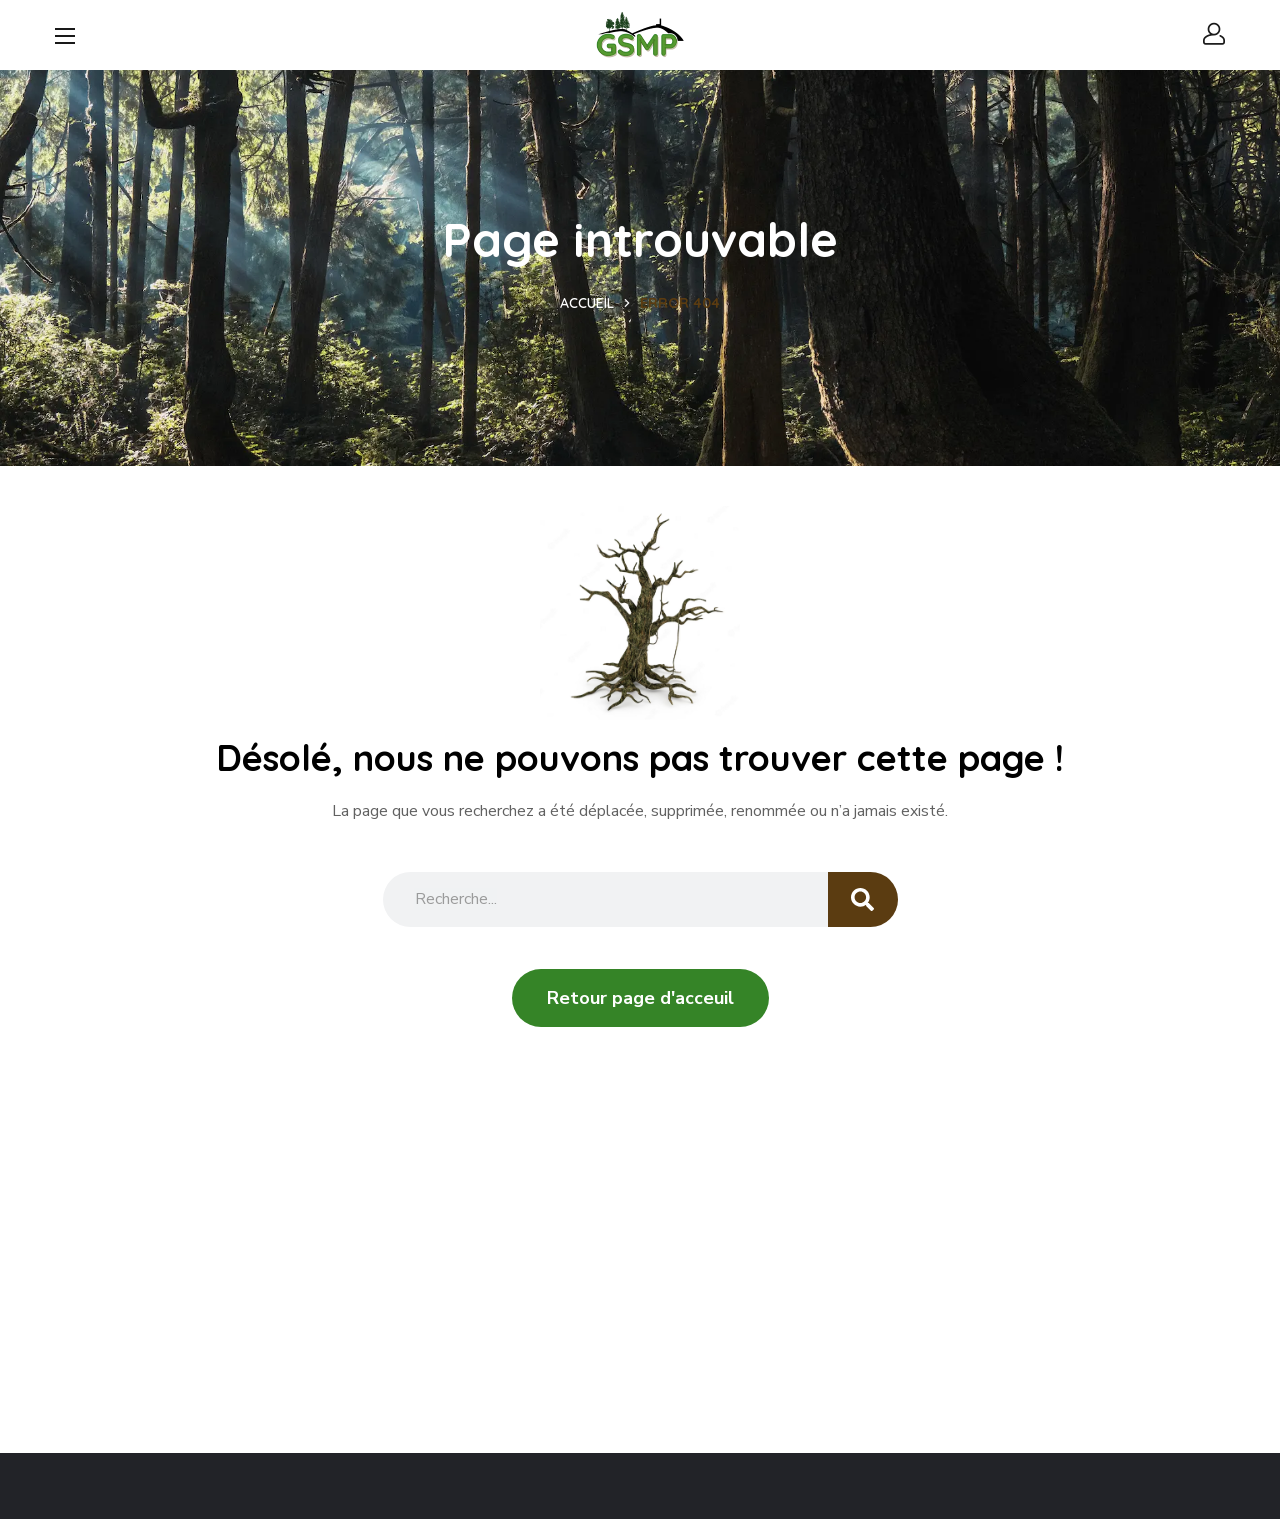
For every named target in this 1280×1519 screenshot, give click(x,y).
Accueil (587, 303)
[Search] (863, 899)
